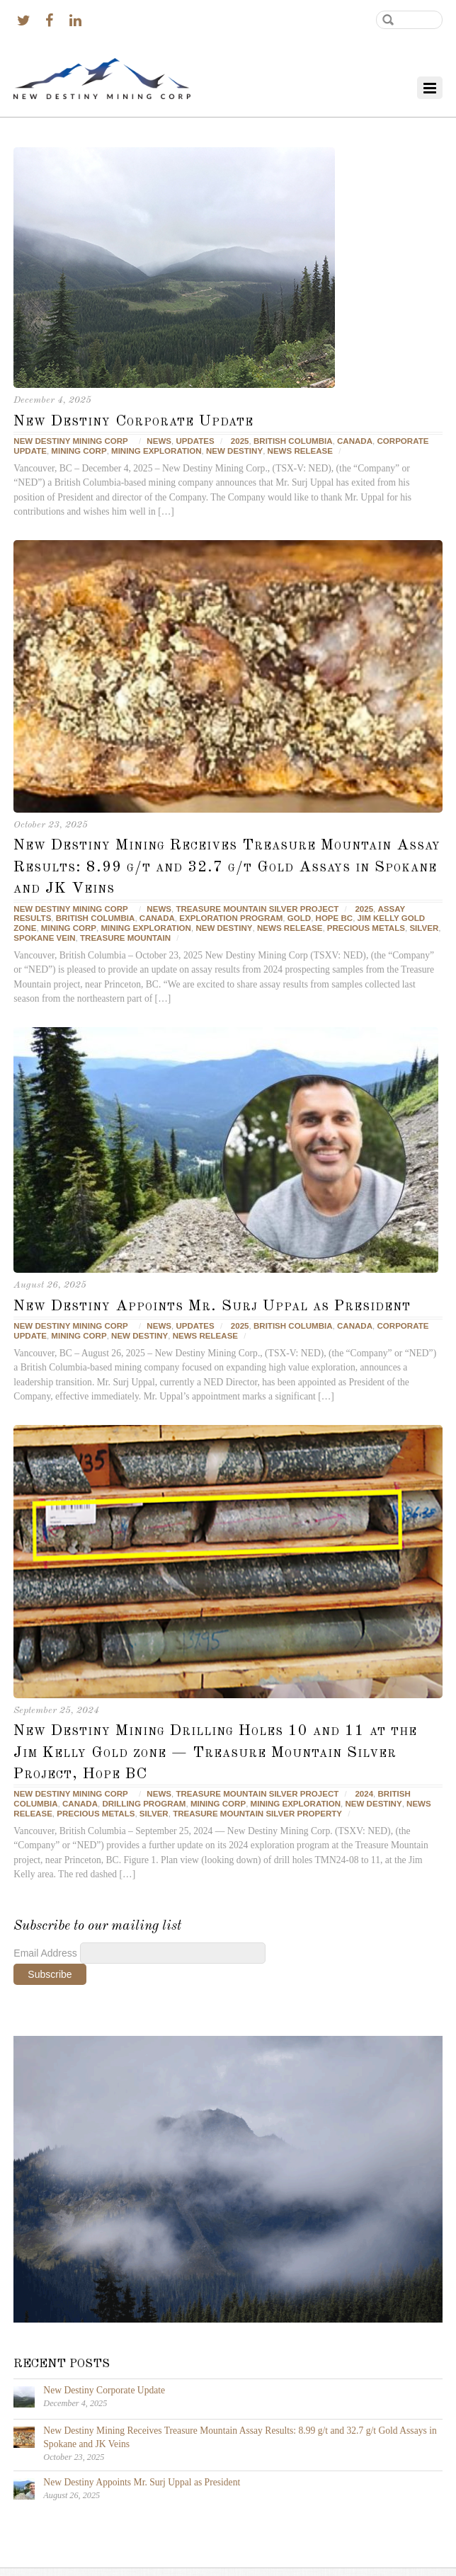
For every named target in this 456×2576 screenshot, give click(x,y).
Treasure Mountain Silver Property (257, 1813)
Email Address (46, 1953)
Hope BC (334, 918)
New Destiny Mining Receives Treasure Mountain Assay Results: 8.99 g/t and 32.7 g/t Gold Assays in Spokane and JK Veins (226, 866)
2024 (364, 1794)
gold (299, 918)
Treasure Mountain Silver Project (257, 909)
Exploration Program (231, 918)
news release (300, 451)
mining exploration (156, 451)
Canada (354, 441)
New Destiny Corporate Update (133, 421)
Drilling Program (144, 1803)
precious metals (366, 928)
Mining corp (78, 451)
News (159, 441)
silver (423, 928)
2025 (240, 441)
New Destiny (234, 451)
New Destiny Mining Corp (70, 441)
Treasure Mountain (125, 938)
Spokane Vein (44, 938)
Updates (195, 441)
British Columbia (293, 441)
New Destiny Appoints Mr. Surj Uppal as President (212, 1306)
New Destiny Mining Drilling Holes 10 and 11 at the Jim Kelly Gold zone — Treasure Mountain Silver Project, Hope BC (215, 1752)
